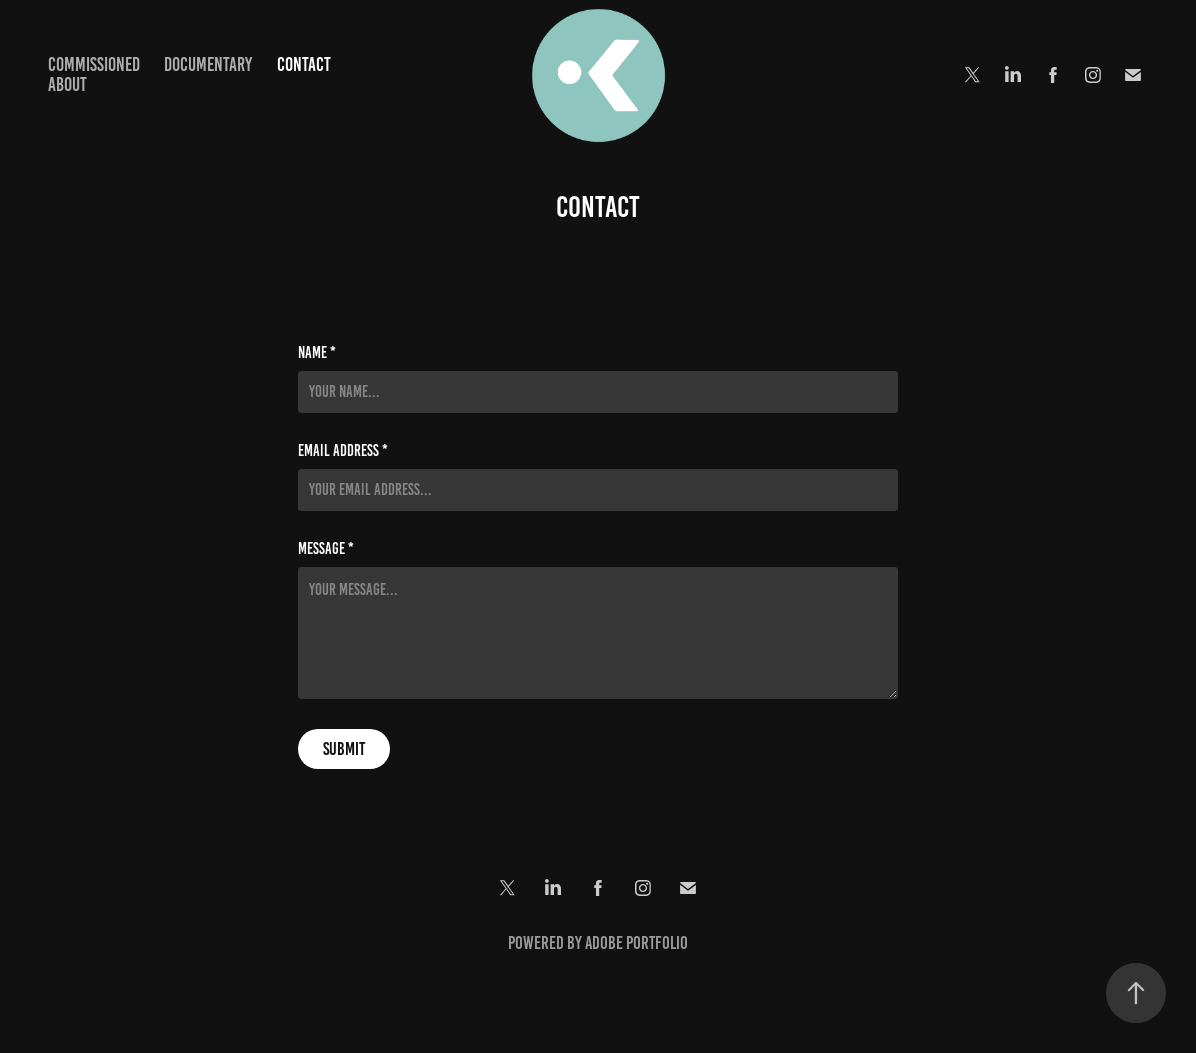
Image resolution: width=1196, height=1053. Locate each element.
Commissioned (94, 64)
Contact (304, 64)
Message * (326, 549)
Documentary (208, 64)
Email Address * (343, 451)
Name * (317, 353)
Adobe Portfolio (636, 943)
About (67, 84)
